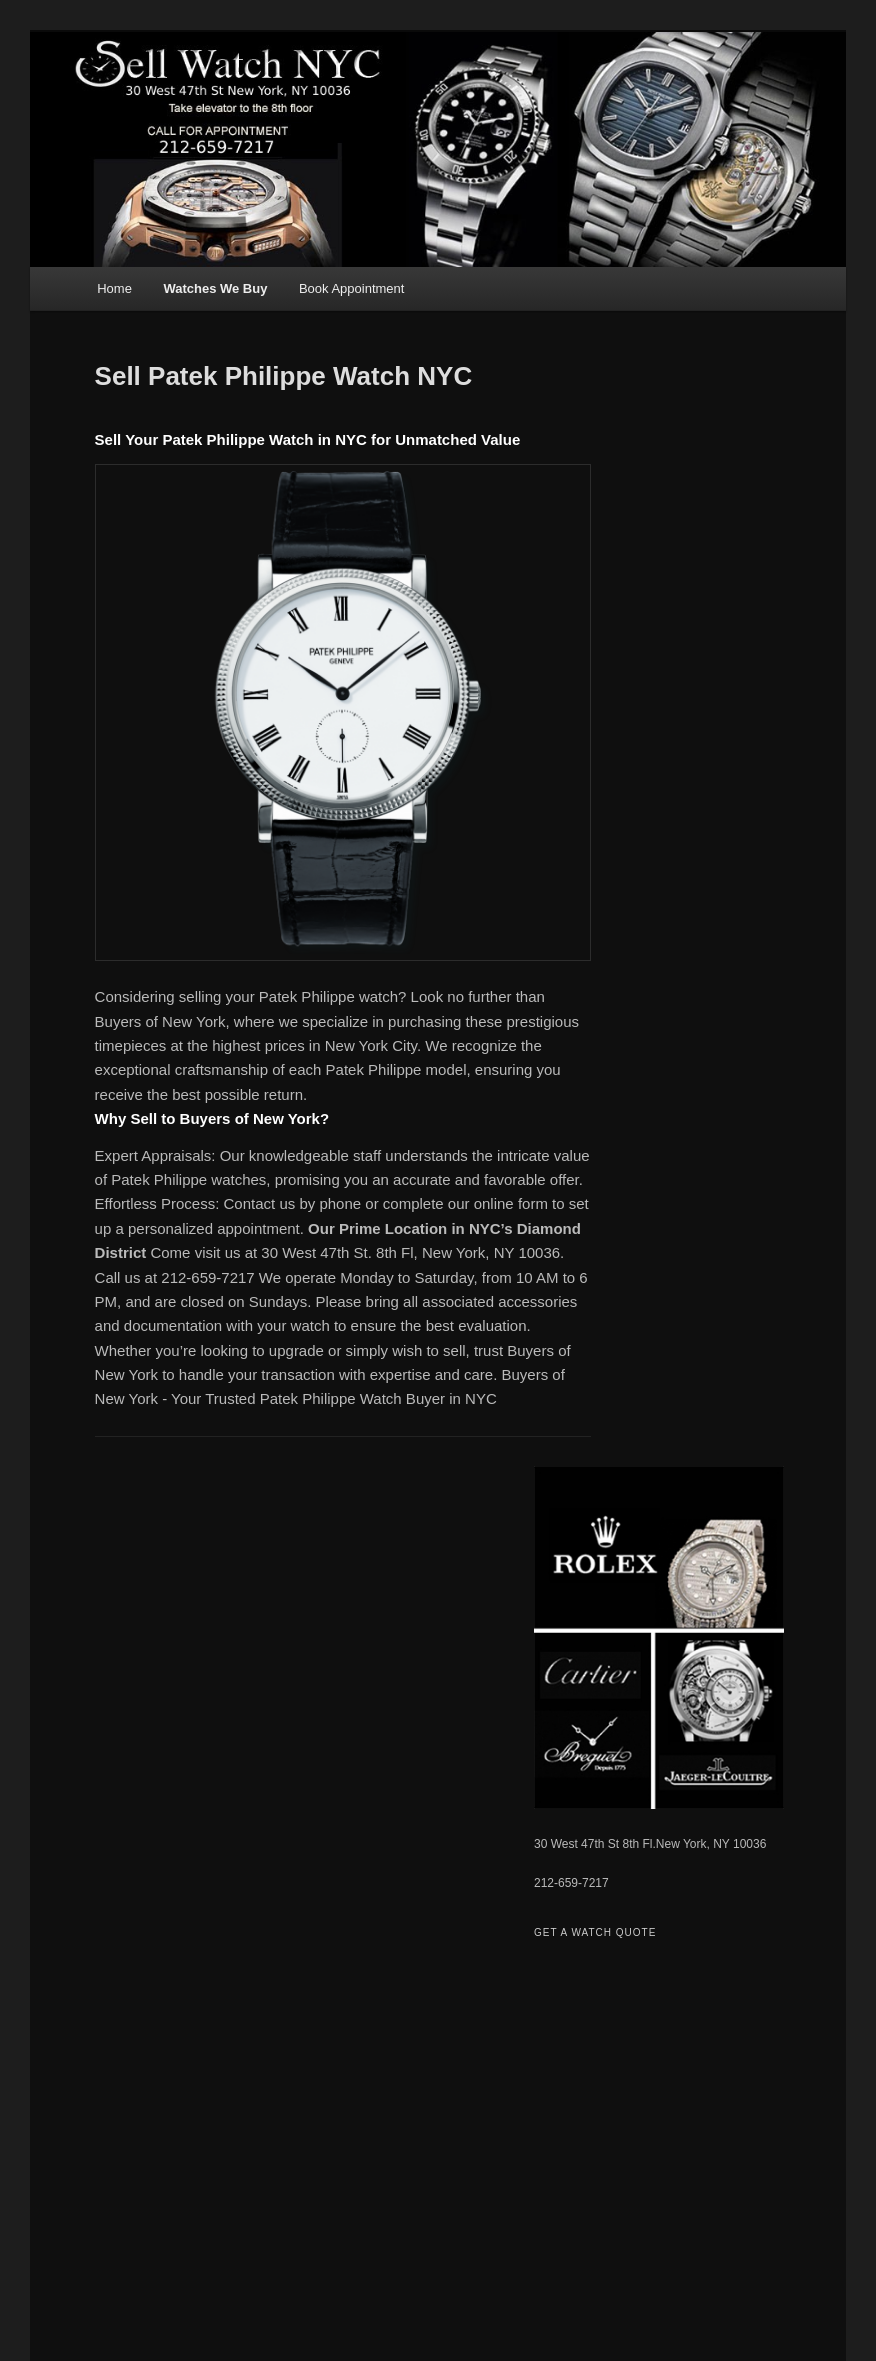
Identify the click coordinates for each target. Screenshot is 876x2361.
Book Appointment (352, 288)
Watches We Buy (215, 288)
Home (114, 288)
